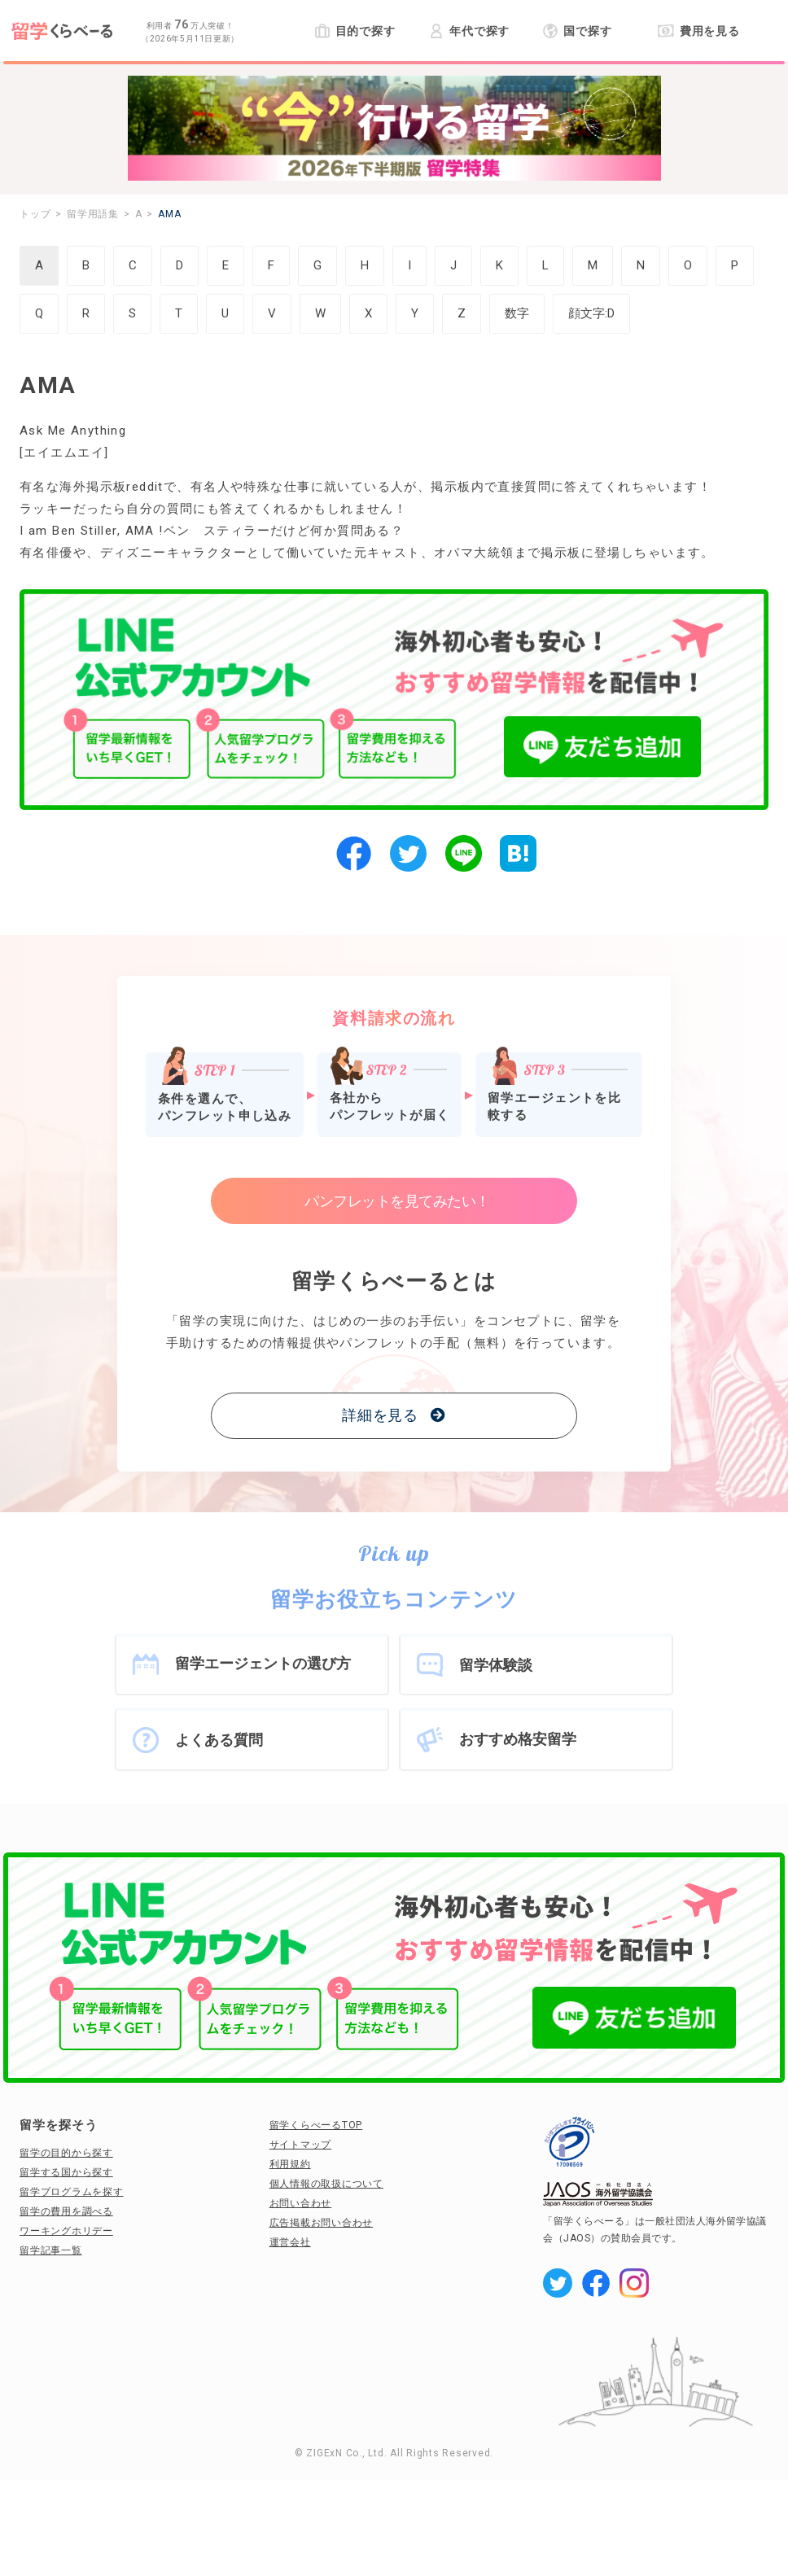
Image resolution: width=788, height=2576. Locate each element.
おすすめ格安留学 (517, 1738)
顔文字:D (591, 313)
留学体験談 (495, 1664)
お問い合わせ (300, 2203)
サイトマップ (300, 2144)
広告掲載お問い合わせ (321, 2222)
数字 (517, 313)
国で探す (577, 31)
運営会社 (290, 2242)
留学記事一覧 (51, 2250)
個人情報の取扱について (326, 2183)
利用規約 (290, 2164)
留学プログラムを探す (72, 2192)
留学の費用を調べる (66, 2211)
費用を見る (699, 31)
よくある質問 (219, 1739)
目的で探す (355, 31)
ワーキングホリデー (66, 2231)
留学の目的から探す (66, 2152)
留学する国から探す (66, 2172)
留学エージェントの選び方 (263, 1663)
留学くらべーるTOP (316, 2125)
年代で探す (469, 31)
